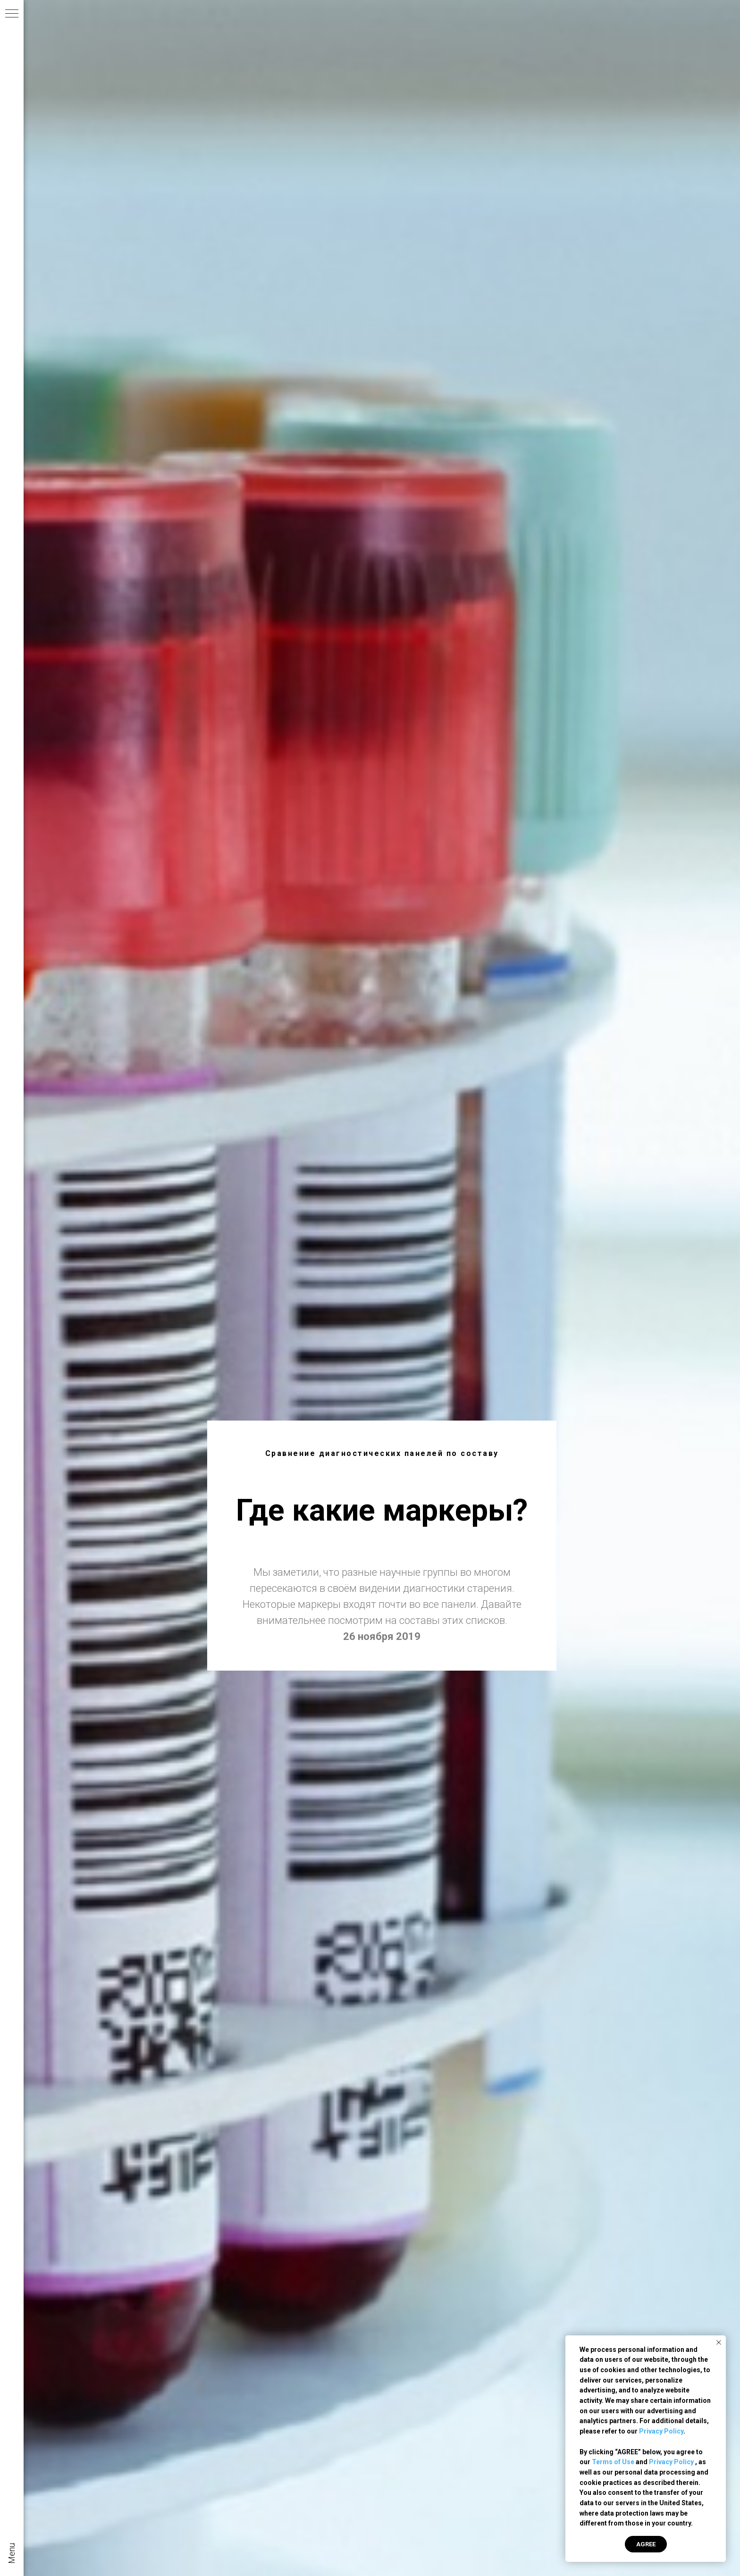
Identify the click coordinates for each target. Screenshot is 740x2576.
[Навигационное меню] (11, 14)
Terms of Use (613, 2462)
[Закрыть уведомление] (718, 2342)
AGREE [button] (646, 2544)
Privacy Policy (661, 2431)
